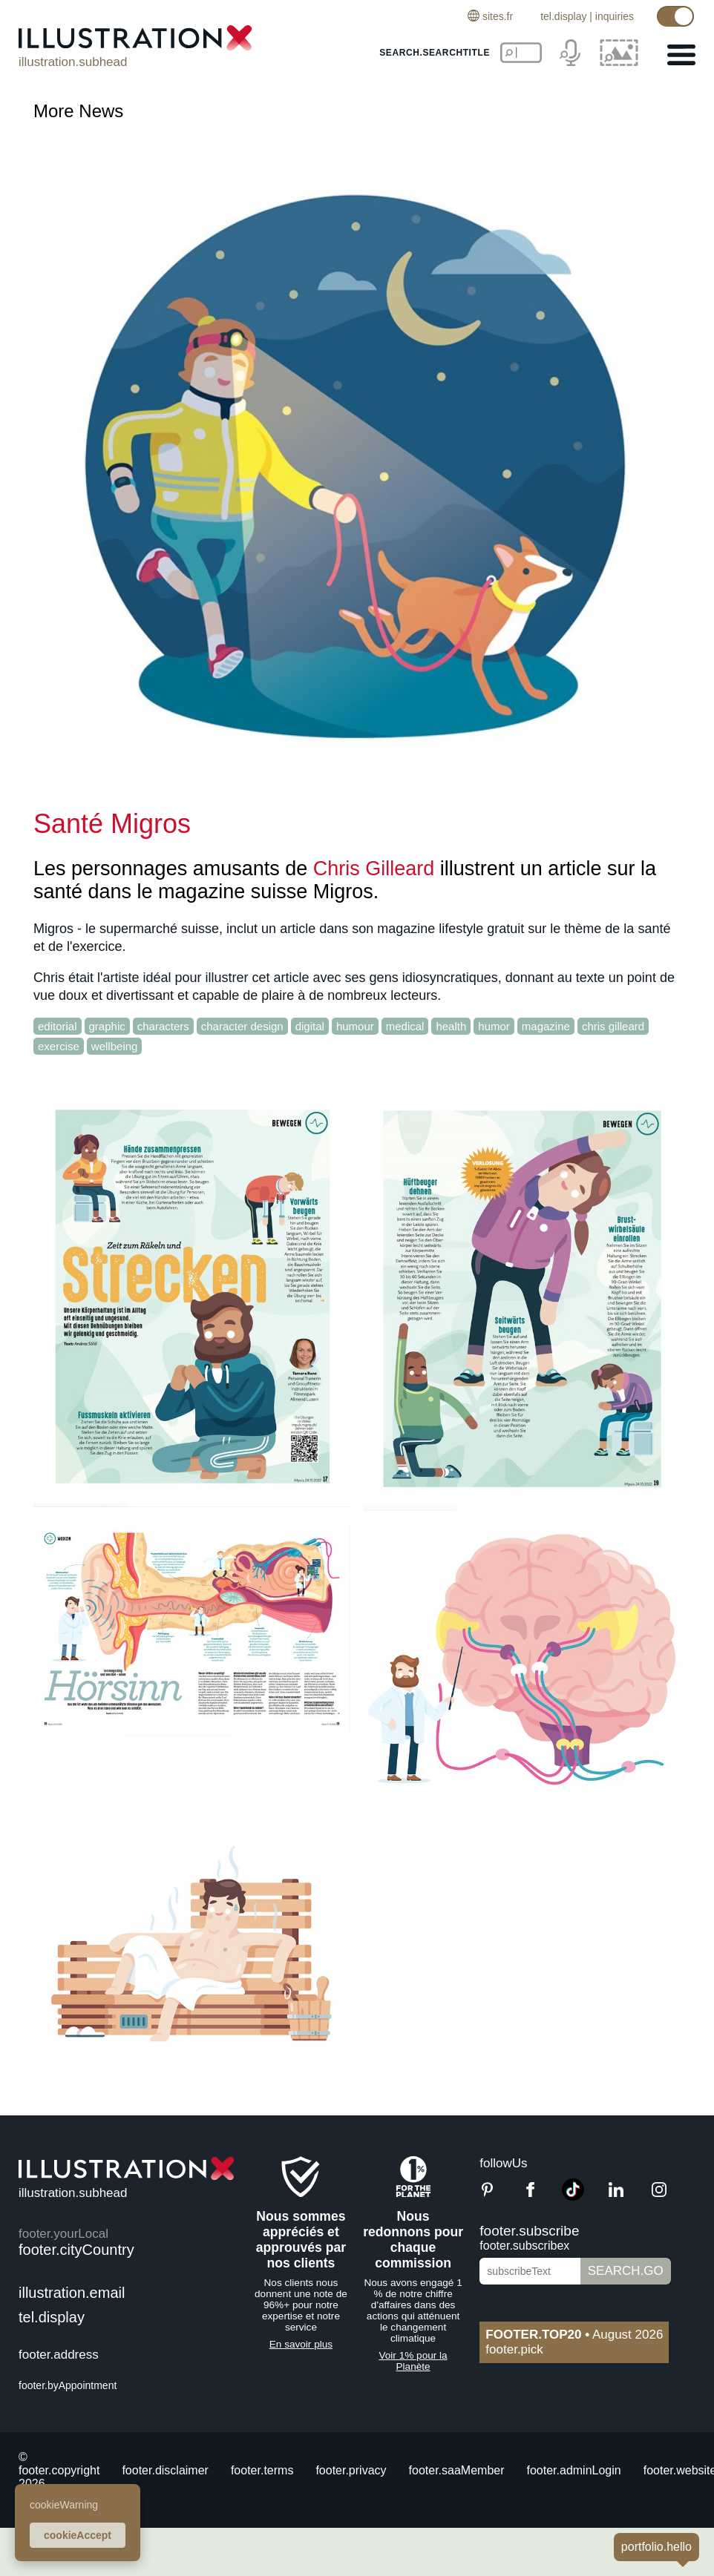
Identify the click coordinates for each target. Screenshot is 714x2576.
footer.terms (262, 2470)
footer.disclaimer (165, 2470)
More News (78, 111)
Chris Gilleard (374, 868)
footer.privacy (350, 2470)
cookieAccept (77, 2535)
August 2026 (574, 2335)
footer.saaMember (457, 2470)
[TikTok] (573, 2197)
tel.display (563, 16)
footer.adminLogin (574, 2470)
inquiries (614, 16)
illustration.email (72, 2293)
